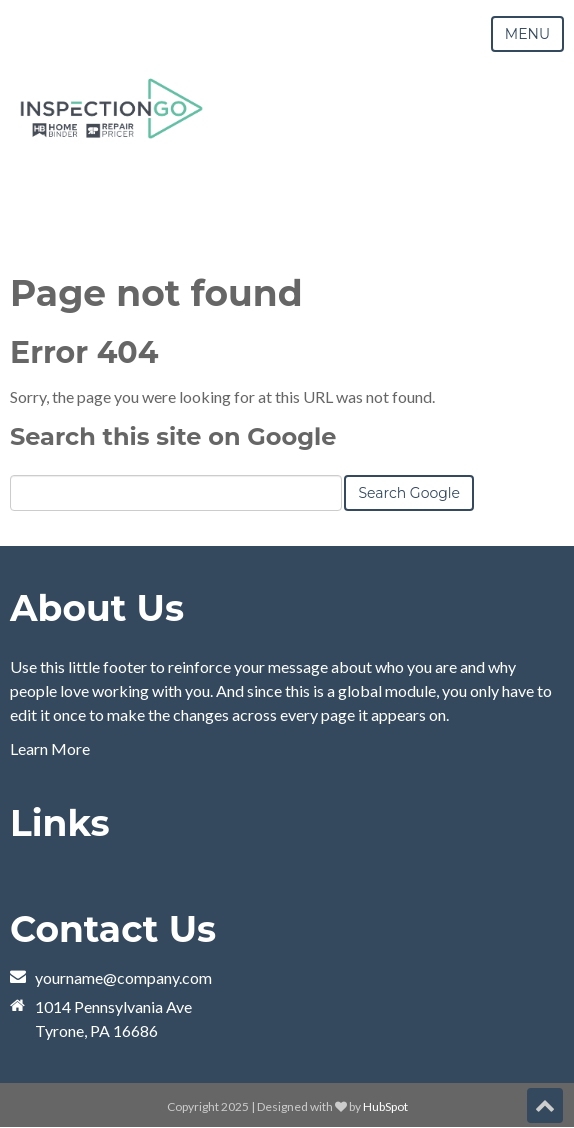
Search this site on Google (173, 436)
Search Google (409, 493)
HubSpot (385, 1106)
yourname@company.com (123, 977)
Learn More (50, 748)
